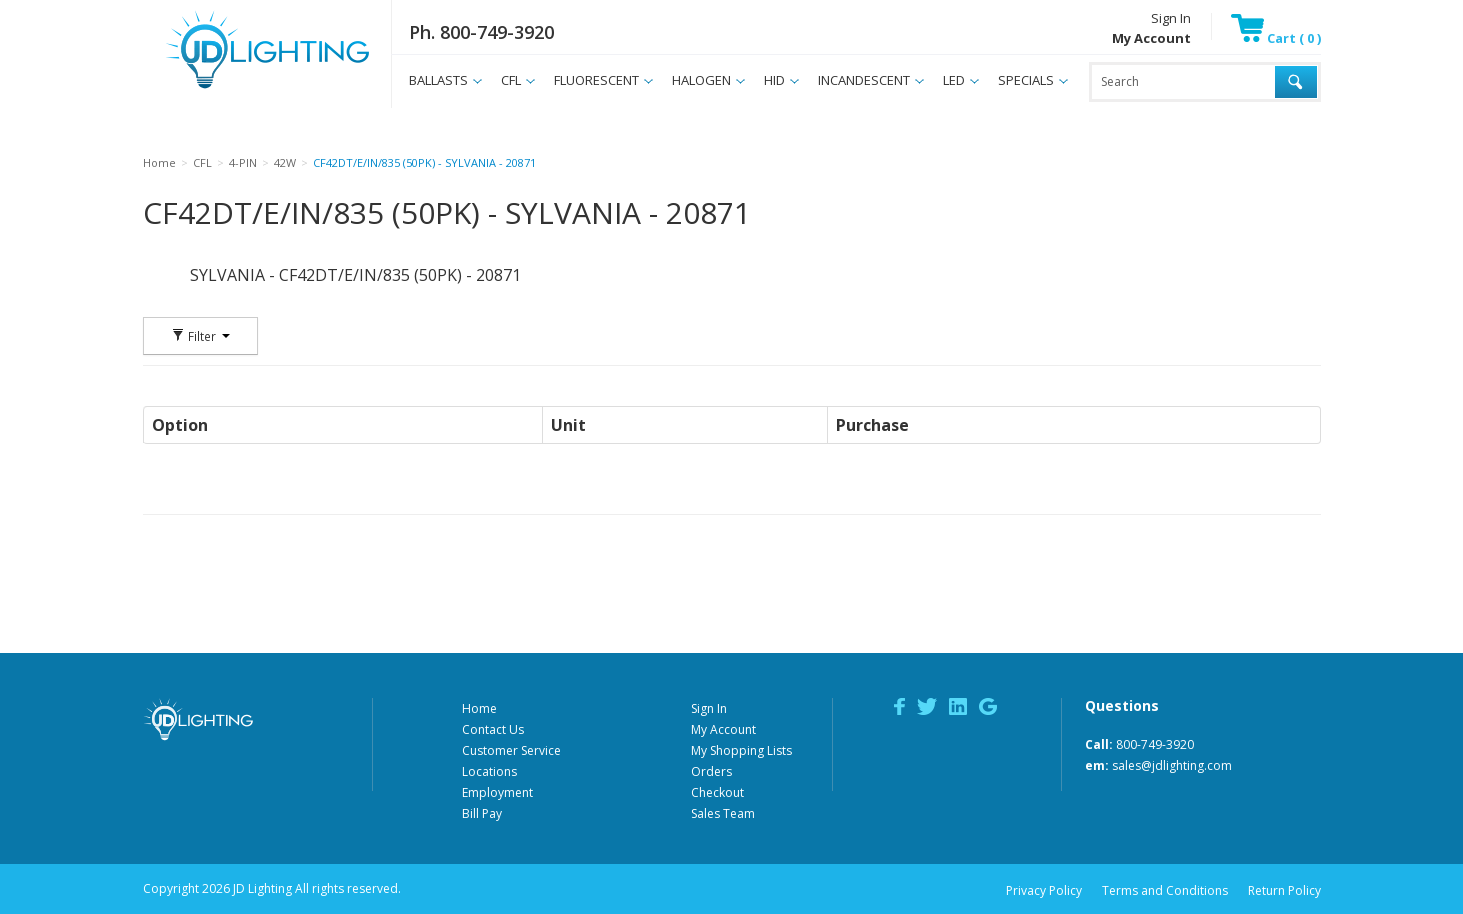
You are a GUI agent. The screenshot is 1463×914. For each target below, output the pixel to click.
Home (479, 708)
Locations (489, 771)
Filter (200, 336)
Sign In (1171, 18)
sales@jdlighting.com (1172, 765)
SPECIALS (1026, 80)
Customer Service (511, 750)
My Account (723, 729)
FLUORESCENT (596, 80)
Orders (711, 771)
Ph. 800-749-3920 (481, 32)
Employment (497, 792)
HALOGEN (701, 80)
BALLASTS (438, 80)
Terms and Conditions (1165, 890)
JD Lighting (242, 88)
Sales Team (723, 813)
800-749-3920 (1155, 744)
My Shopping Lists (741, 750)
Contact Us (493, 729)
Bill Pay (482, 813)
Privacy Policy (1044, 890)
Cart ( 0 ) (1276, 38)
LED (954, 80)
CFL (511, 80)
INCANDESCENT (864, 80)
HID (774, 80)
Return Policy (1284, 890)
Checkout (717, 792)
